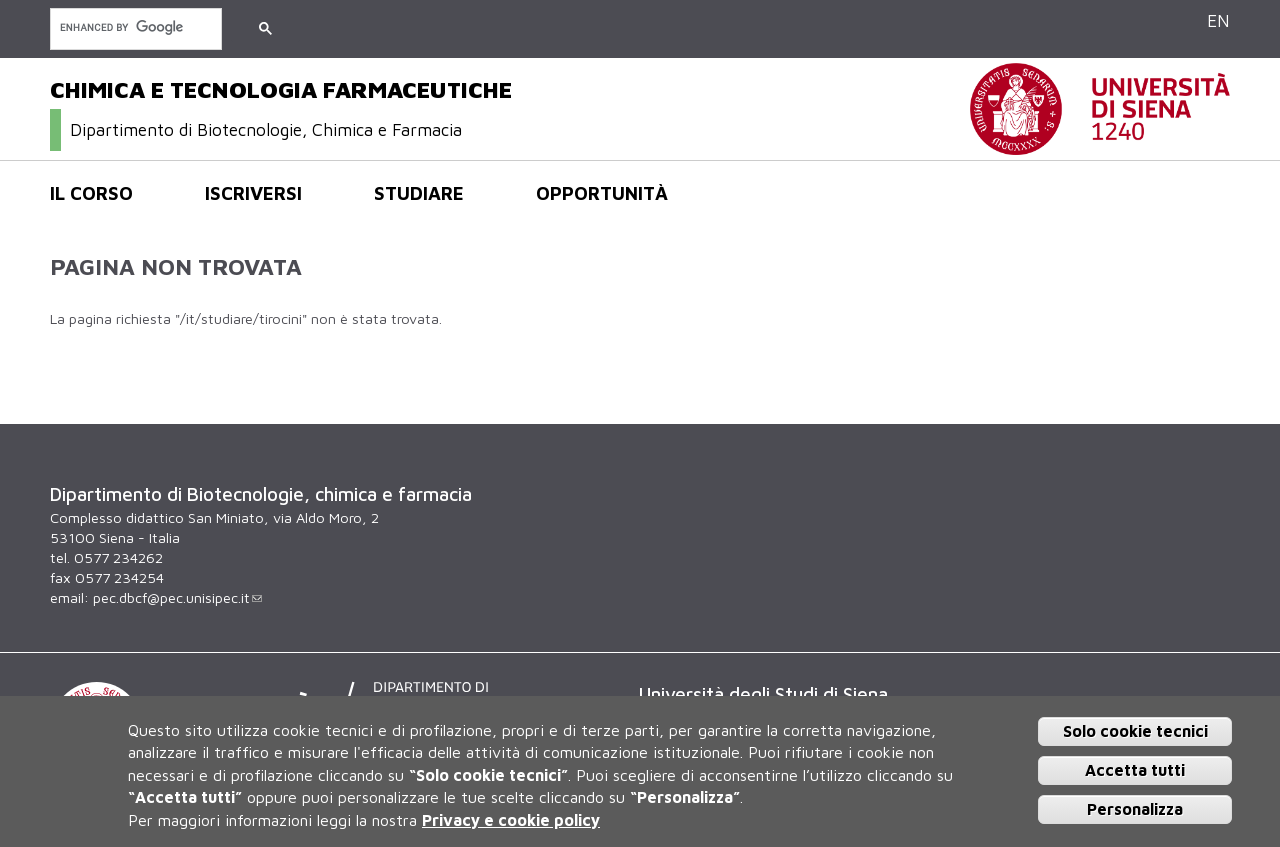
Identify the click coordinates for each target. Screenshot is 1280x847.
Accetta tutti (1135, 770)
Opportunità (602, 193)
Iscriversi (253, 193)
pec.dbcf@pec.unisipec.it (177, 597)
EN (1218, 20)
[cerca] (134, 27)
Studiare (419, 193)
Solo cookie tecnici (1135, 731)
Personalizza (1135, 809)
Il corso (91, 193)
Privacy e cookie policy (511, 820)
